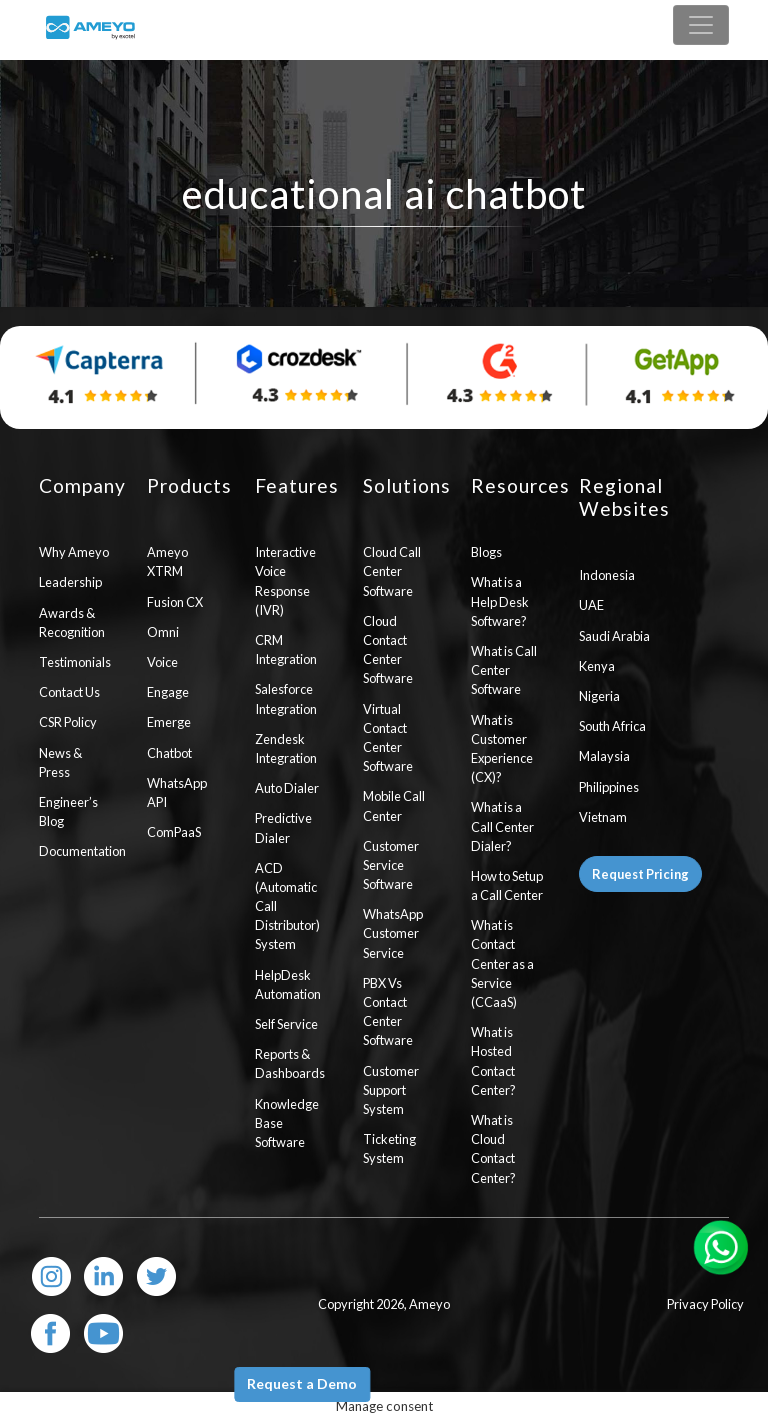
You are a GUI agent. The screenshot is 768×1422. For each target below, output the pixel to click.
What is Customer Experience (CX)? (502, 749)
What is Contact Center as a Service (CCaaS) (502, 963)
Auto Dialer (287, 788)
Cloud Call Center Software (392, 571)
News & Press (60, 762)
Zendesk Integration (286, 748)
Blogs (486, 552)
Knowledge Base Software (287, 1123)
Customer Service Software (391, 865)
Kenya (597, 666)
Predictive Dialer (283, 827)
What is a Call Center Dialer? (502, 826)
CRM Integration (286, 649)
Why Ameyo (74, 552)
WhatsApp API (177, 792)
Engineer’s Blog (68, 811)
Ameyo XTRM (167, 561)
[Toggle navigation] (701, 25)
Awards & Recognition (72, 622)
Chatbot (169, 753)
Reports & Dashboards (290, 1063)
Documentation (78, 851)
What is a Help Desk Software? (500, 601)
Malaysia (604, 756)
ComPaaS (174, 832)
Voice (162, 662)
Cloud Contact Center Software (388, 650)
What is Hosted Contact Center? (493, 1061)
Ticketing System (389, 1148)
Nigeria (599, 696)
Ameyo (429, 1304)
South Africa (612, 726)
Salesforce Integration (286, 698)
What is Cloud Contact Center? (493, 1149)
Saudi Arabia (614, 636)
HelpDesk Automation (288, 984)
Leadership (70, 582)
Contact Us (69, 692)
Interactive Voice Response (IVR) (285, 581)
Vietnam (603, 817)
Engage (168, 692)
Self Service (286, 1024)
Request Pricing (640, 874)
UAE (591, 605)
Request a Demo (302, 1383)
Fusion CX (175, 602)
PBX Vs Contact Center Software (388, 1012)
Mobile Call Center (394, 805)
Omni (163, 632)
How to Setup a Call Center (507, 885)
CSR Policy (68, 722)
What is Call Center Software (504, 670)
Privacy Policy (705, 1304)
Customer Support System (391, 1090)
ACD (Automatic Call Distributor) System (287, 906)
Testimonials (75, 662)
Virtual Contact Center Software (388, 738)
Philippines (609, 787)
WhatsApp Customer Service (393, 933)
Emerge (169, 722)
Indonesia (607, 575)
